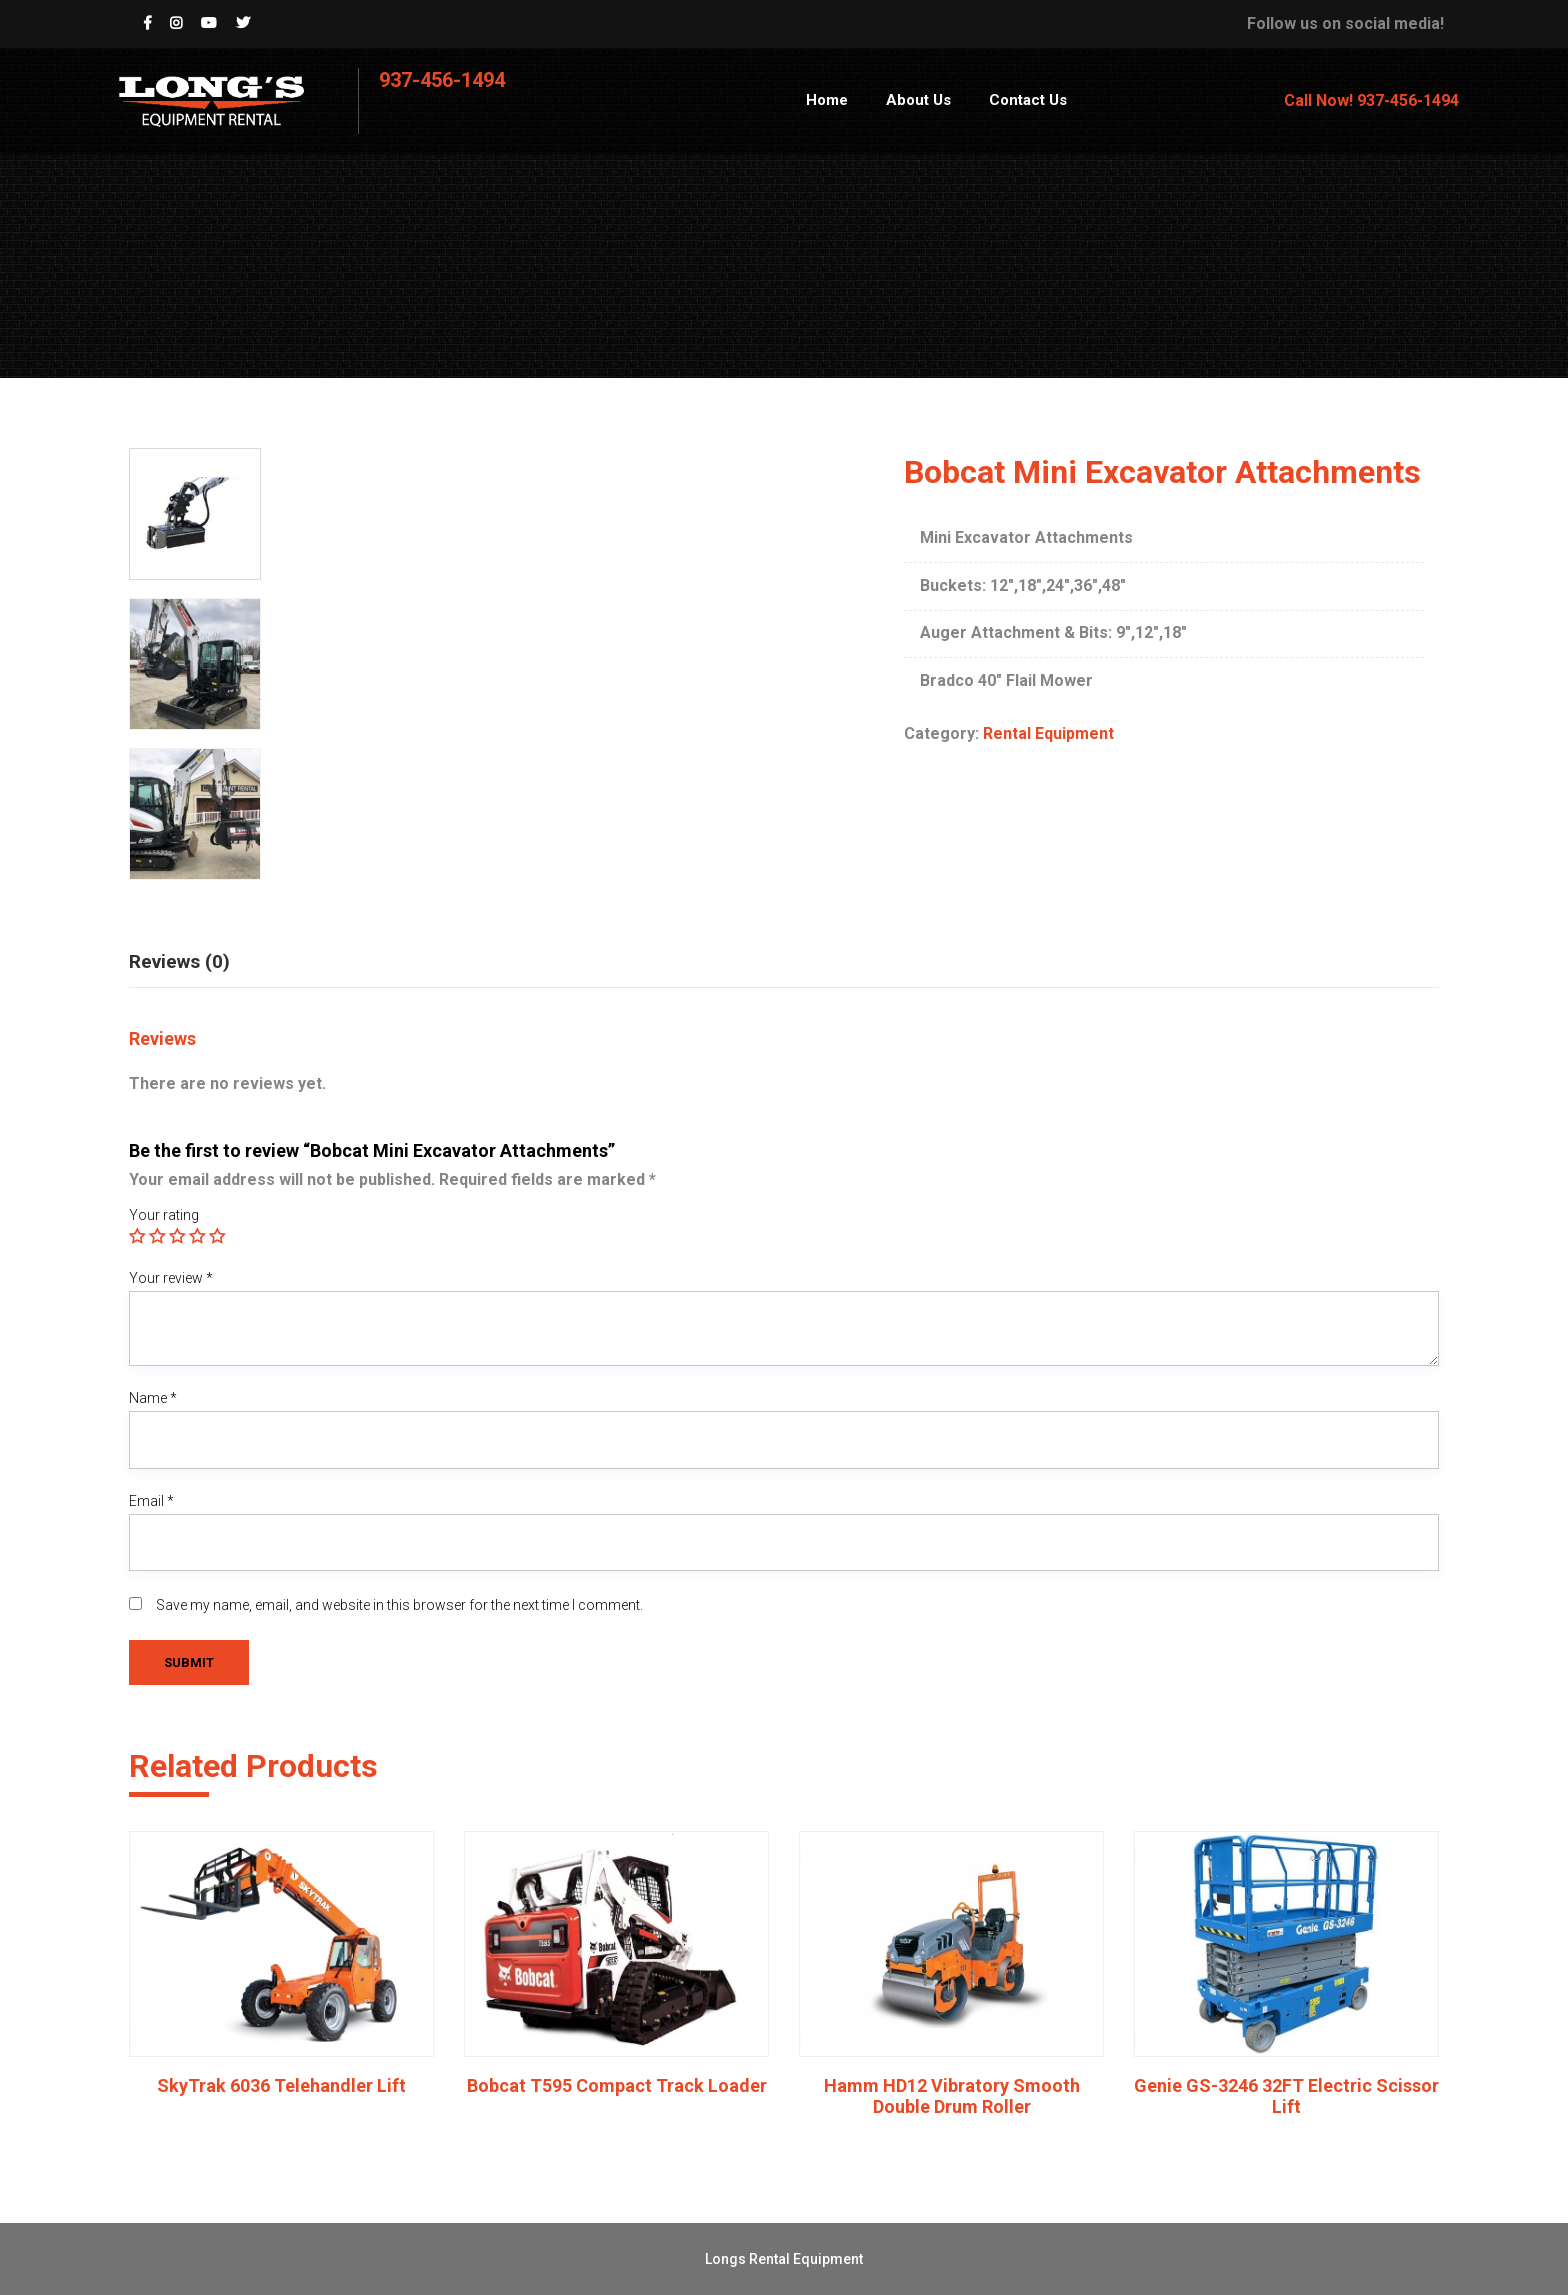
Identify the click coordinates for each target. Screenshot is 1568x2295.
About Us (918, 100)
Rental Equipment (1048, 733)
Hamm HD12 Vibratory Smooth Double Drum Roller (952, 2096)
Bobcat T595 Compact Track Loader (617, 2085)
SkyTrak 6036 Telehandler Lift (281, 2085)
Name (153, 1398)
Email (151, 1501)
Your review (171, 1278)
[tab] (194, 957)
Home (827, 100)
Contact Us (1028, 100)
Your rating (164, 1215)
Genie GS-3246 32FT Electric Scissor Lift (1286, 2096)
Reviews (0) (179, 961)
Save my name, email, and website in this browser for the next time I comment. (399, 1605)
